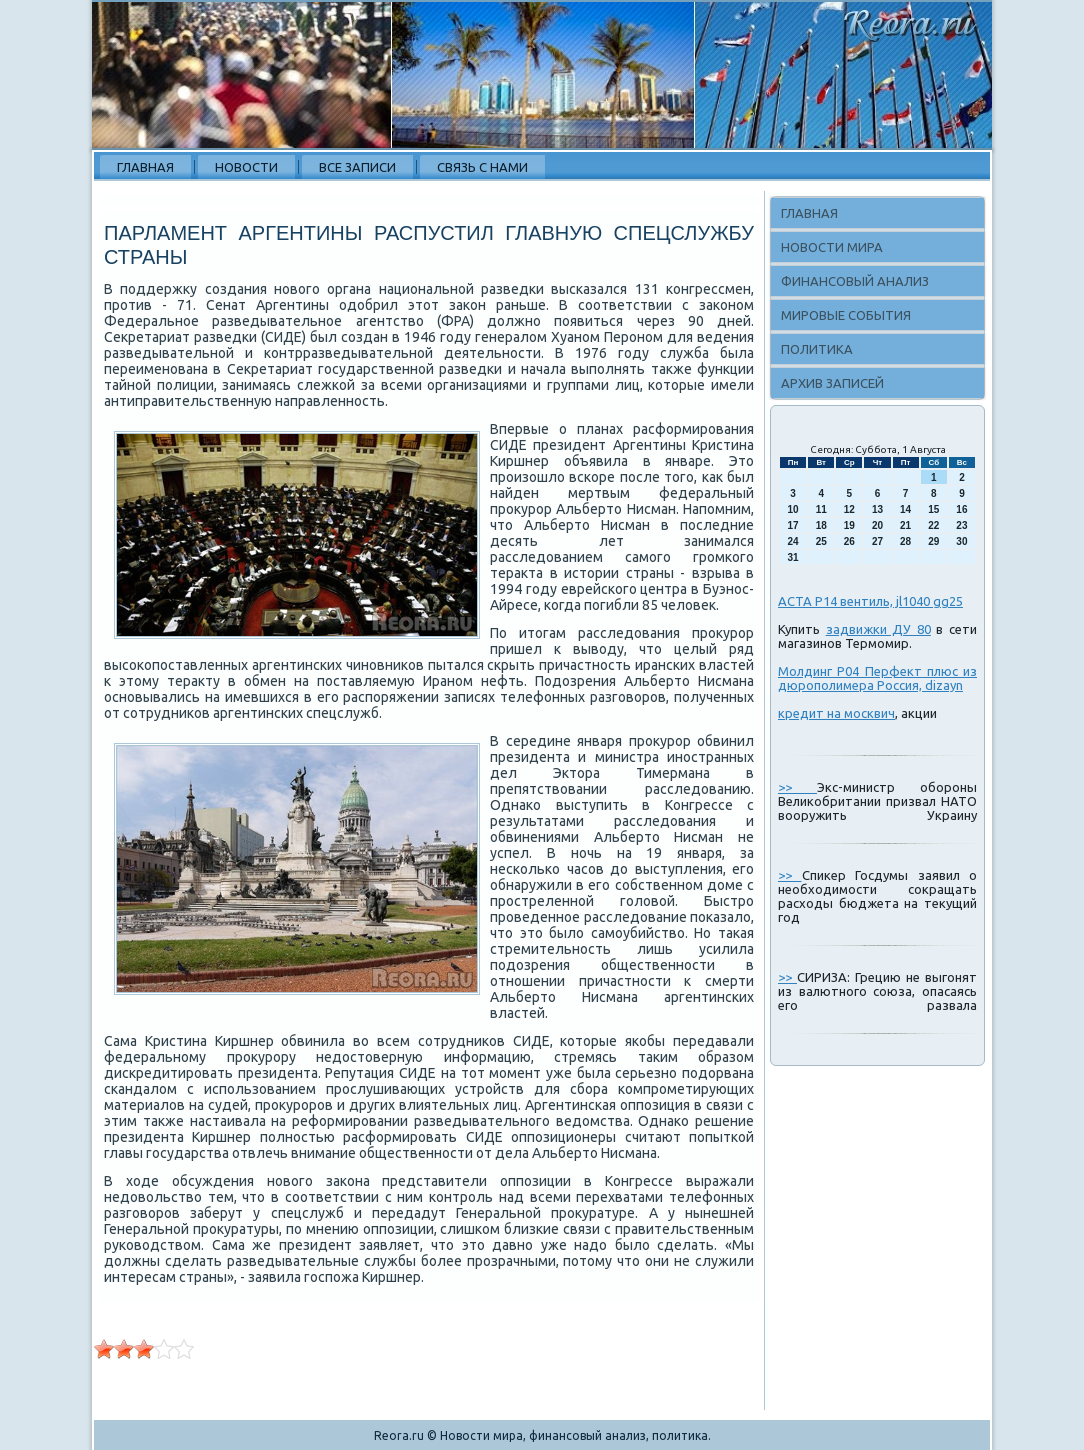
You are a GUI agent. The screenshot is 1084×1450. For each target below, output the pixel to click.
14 (905, 509)
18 (821, 525)
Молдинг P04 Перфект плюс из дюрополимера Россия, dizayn (877, 678)
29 (933, 541)
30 (961, 541)
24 (793, 541)
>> (797, 787)
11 (821, 509)
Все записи (357, 167)
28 (905, 541)
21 (905, 525)
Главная (145, 167)
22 (933, 525)
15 (933, 509)
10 (793, 509)
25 (821, 541)
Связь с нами (482, 167)
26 (849, 541)
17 (793, 525)
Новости (246, 167)
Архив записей (832, 383)
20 (877, 525)
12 (849, 509)
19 (849, 525)
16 (961, 509)
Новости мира (832, 247)
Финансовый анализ (855, 281)
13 (877, 509)
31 (793, 557)
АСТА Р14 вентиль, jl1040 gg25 (870, 601)
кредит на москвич (836, 713)
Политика (817, 349)
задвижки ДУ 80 (878, 629)
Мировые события (846, 315)
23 (961, 525)
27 (877, 541)
